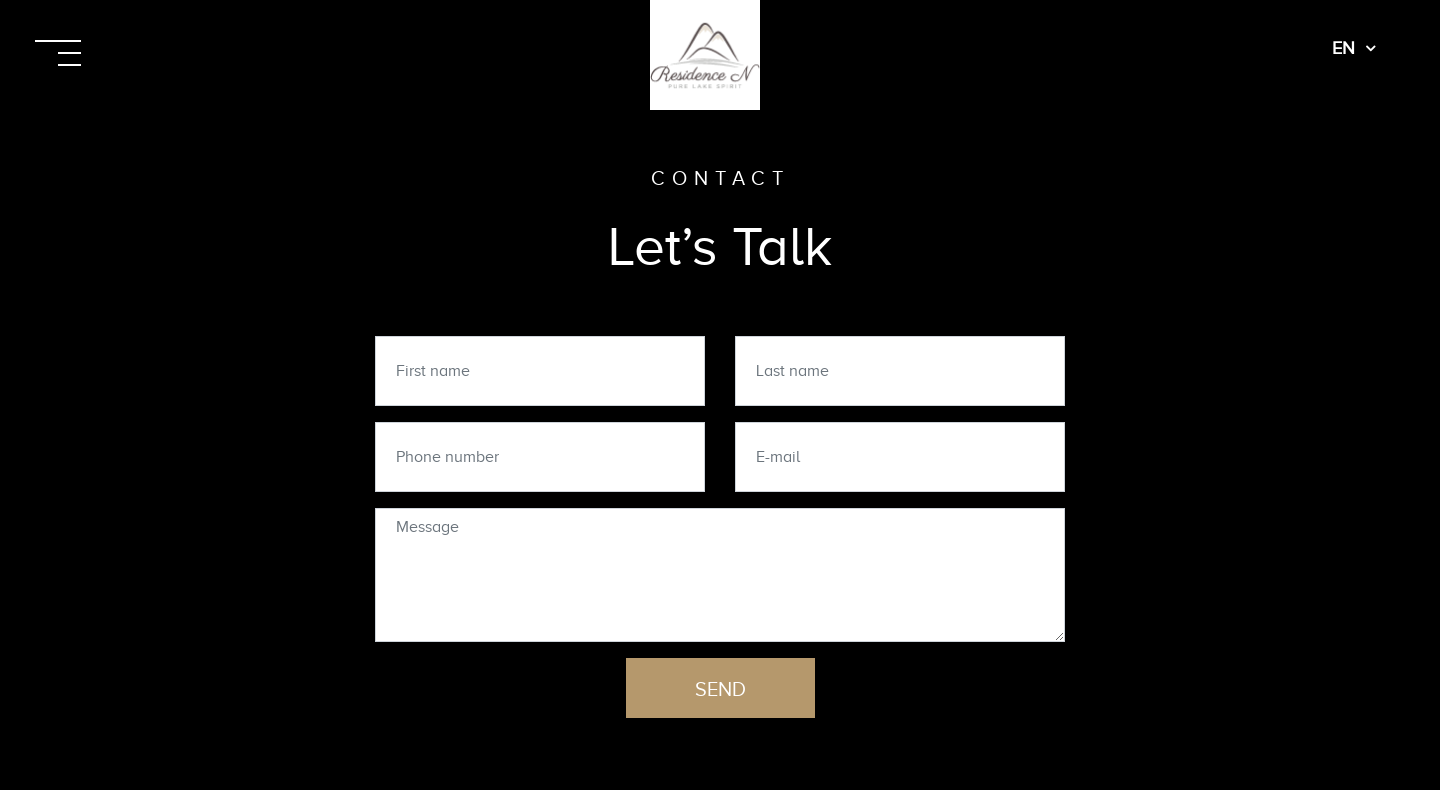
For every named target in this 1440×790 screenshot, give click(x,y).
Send (720, 689)
